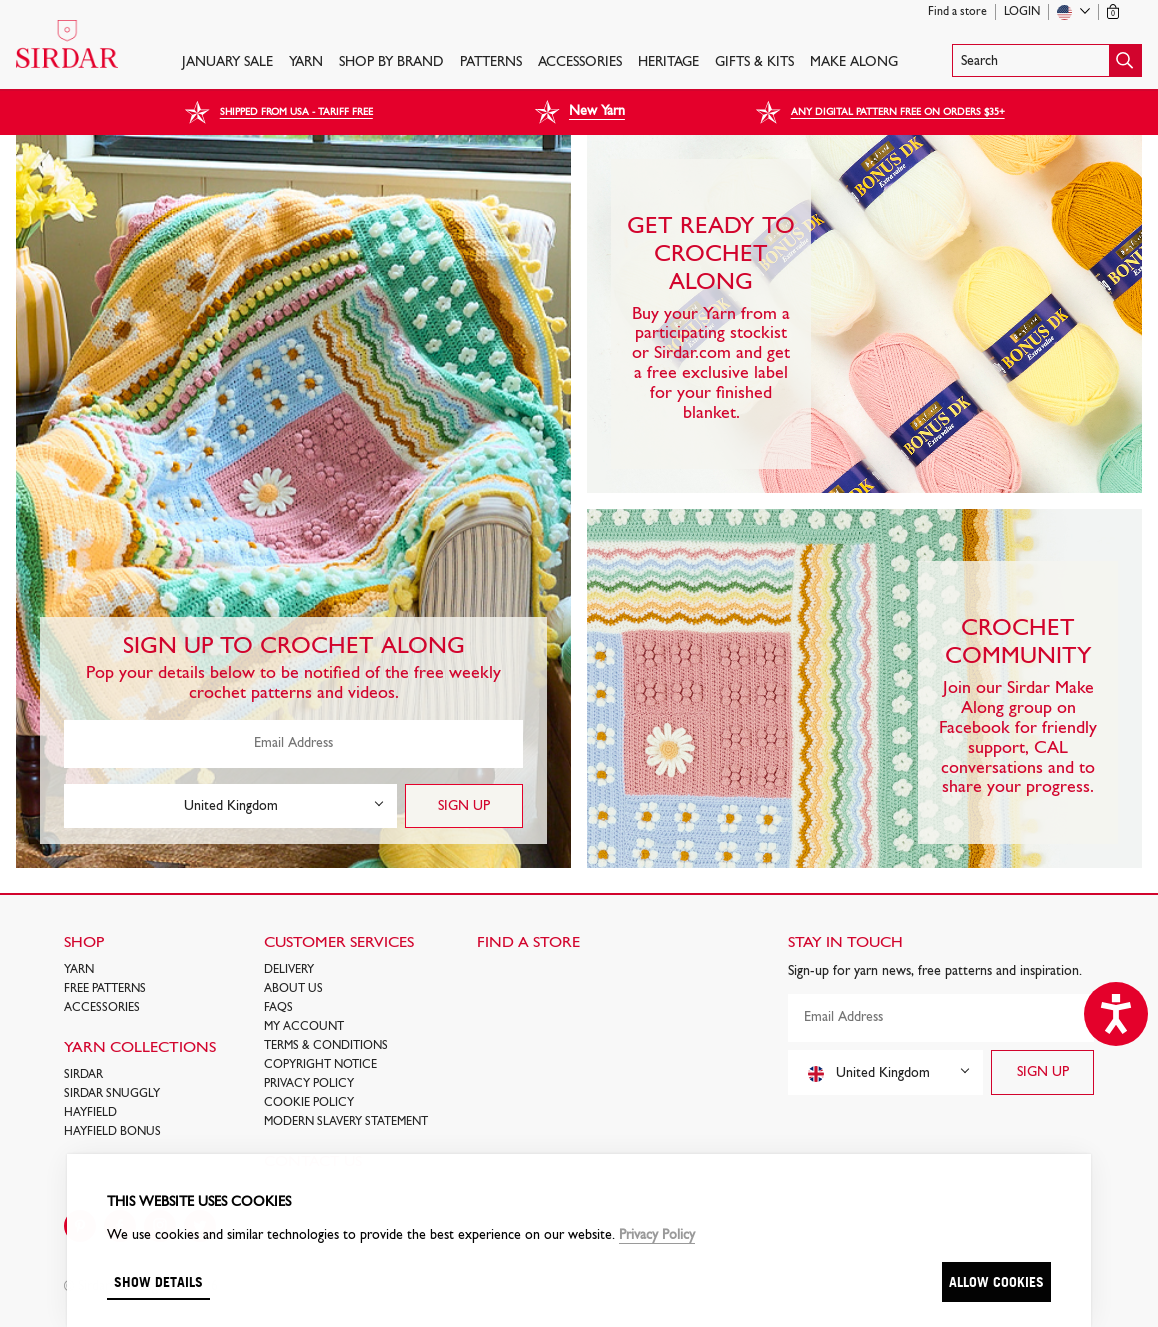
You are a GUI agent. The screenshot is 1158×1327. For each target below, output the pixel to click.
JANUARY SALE (227, 62)
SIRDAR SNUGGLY (112, 1094)
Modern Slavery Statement (346, 1122)
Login (1022, 12)
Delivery (289, 970)
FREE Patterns (105, 989)
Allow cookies (996, 1281)
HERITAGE (668, 62)
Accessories (580, 62)
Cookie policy (309, 1103)
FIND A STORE (528, 943)
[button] (1047, 60)
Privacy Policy (309, 1084)
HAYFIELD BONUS (112, 1132)
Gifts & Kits (754, 62)
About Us (293, 989)
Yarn (306, 62)
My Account (304, 1027)
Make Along (854, 62)
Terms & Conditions (326, 1046)
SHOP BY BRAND (391, 62)
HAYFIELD (90, 1113)
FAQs (278, 1008)
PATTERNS (491, 62)
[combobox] (230, 806)
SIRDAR (83, 1075)
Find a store (957, 12)
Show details (158, 1281)
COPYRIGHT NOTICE (320, 1065)
